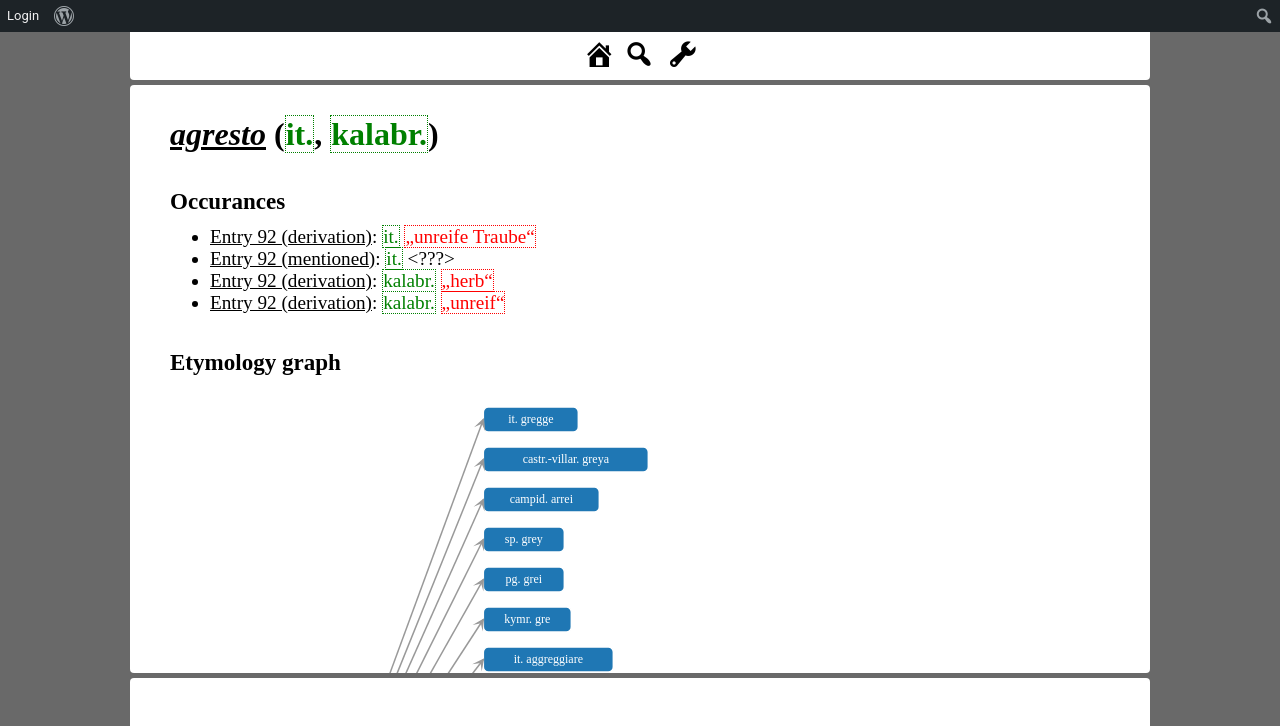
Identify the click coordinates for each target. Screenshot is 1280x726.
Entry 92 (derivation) (291, 236)
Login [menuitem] (23, 15)
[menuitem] (64, 16)
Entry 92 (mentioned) (292, 258)
